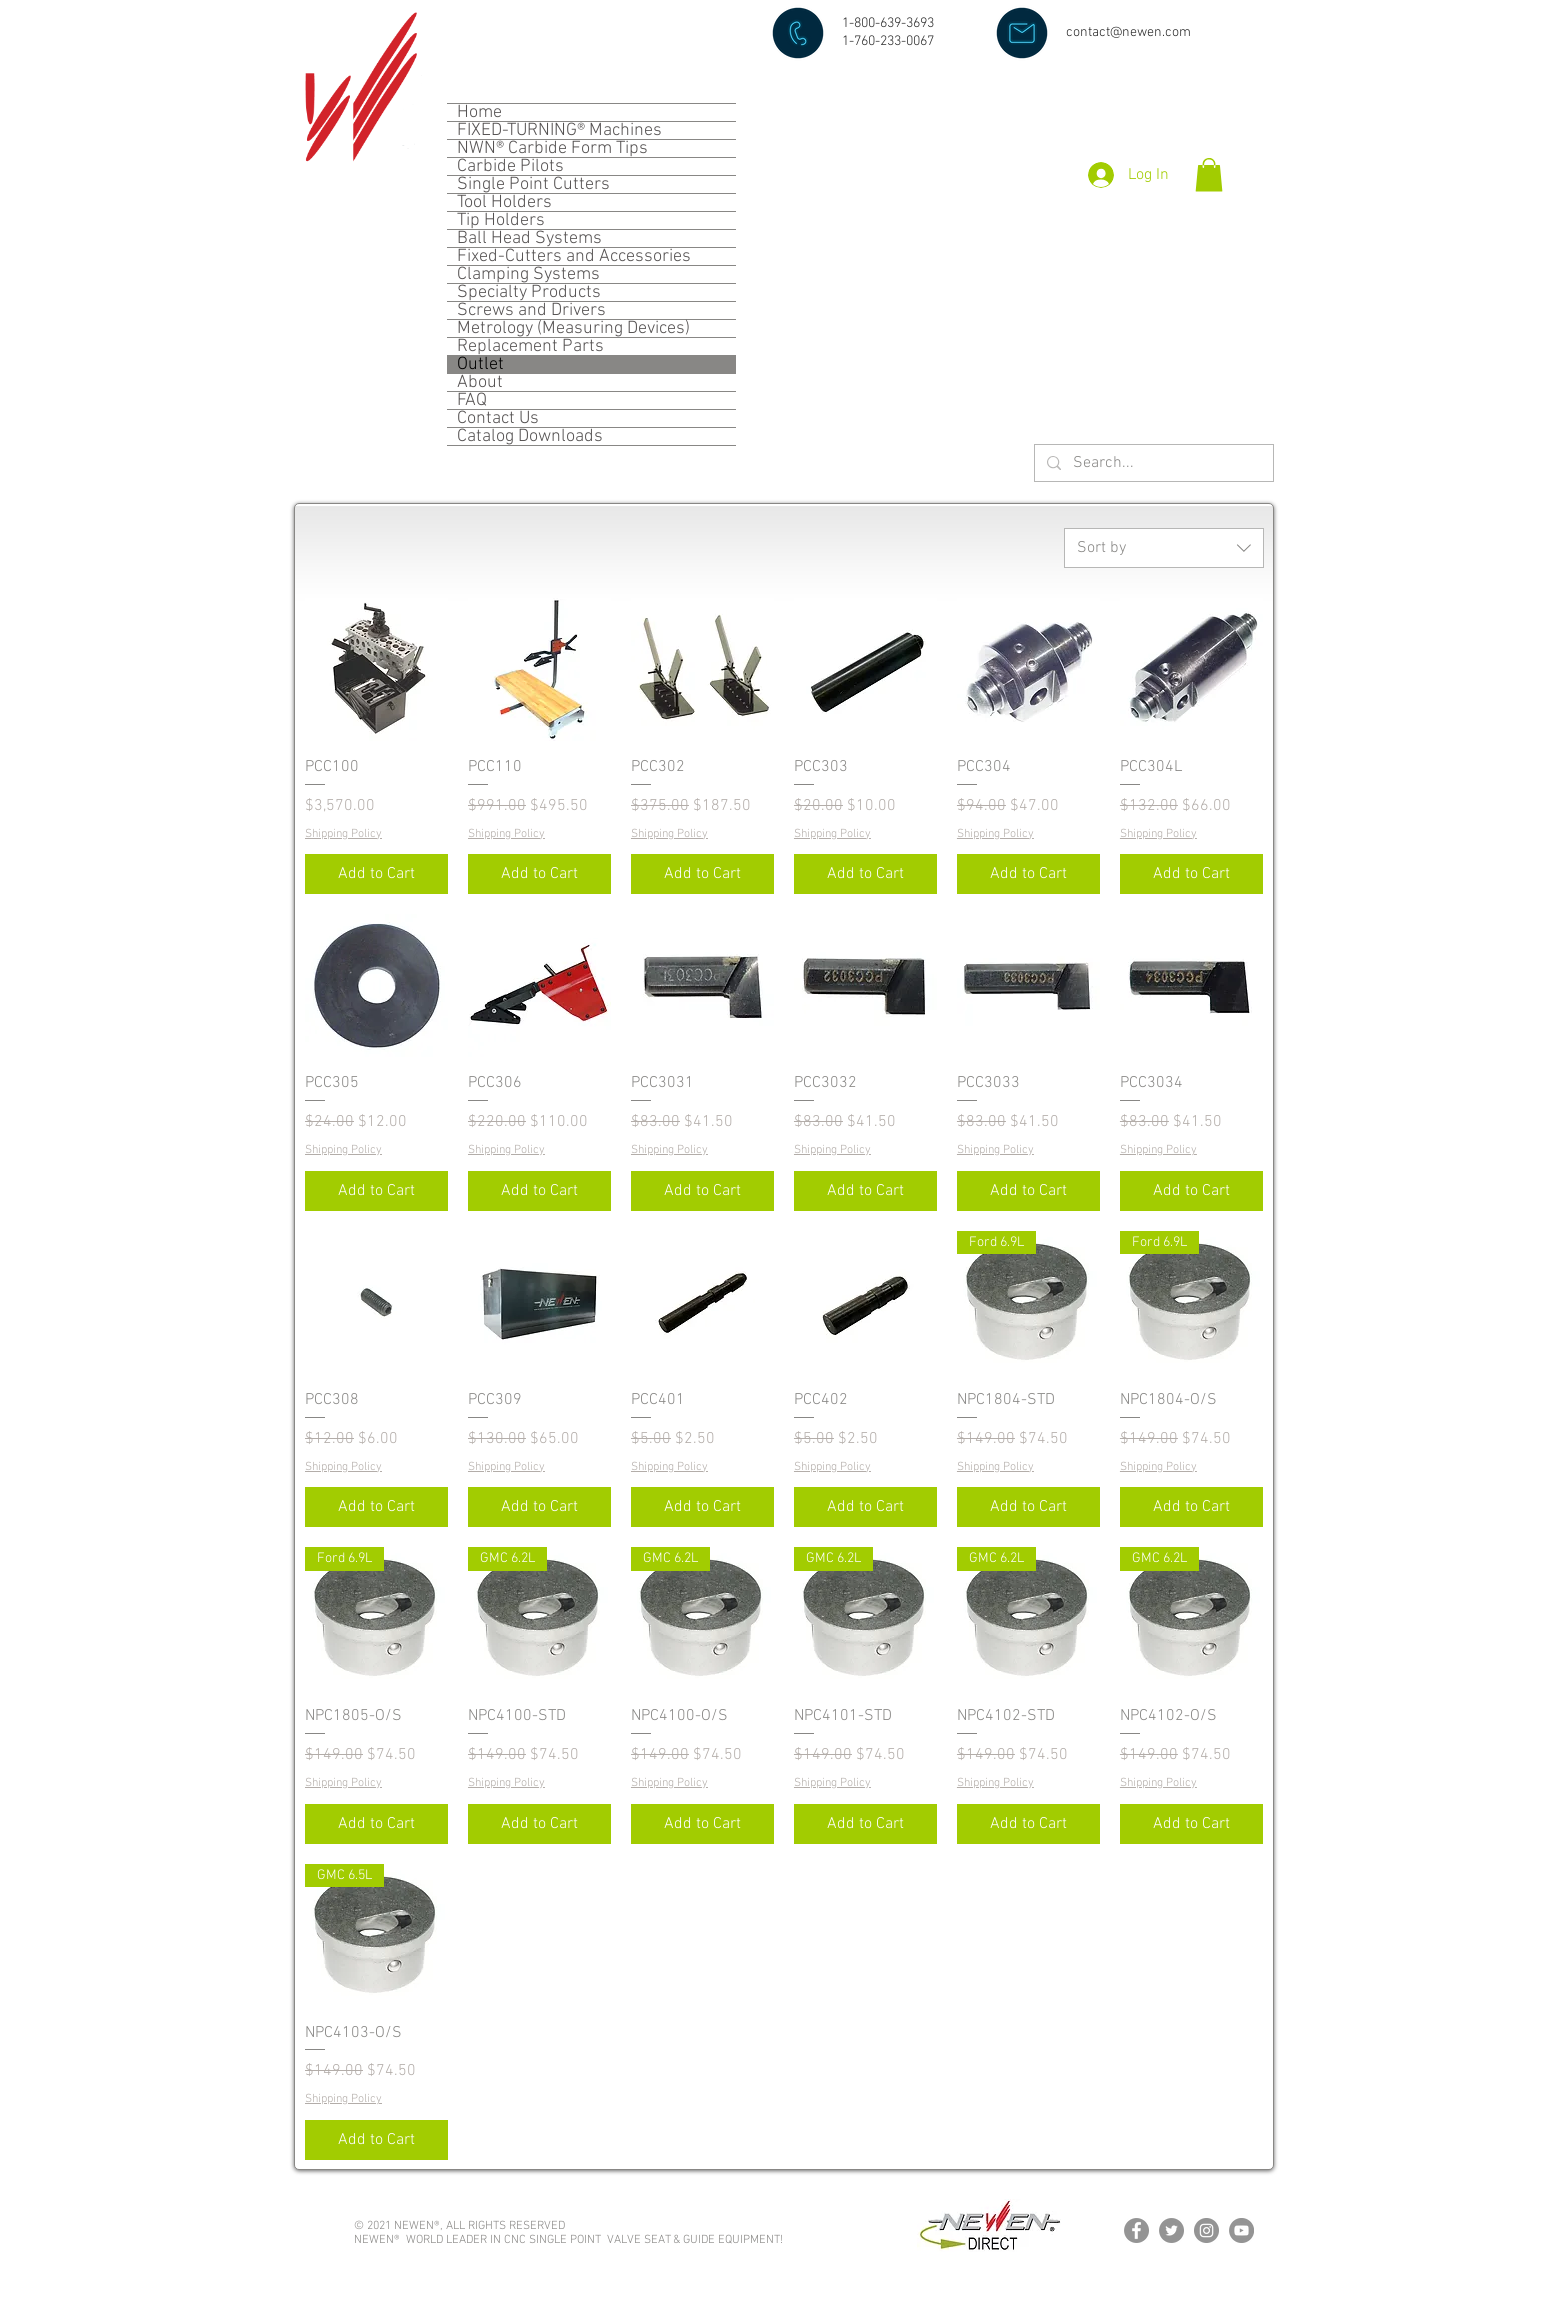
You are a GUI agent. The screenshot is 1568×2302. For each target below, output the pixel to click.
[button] (1209, 174)
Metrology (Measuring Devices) (573, 328)
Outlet (480, 364)
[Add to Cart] (376, 874)
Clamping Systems (528, 274)
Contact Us (498, 418)
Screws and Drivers (531, 310)
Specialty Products (529, 292)
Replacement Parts (530, 346)
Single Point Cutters (533, 184)
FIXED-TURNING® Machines (559, 130)
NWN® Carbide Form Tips (552, 148)
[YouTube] (1241, 2230)
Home (479, 112)
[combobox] (1164, 548)
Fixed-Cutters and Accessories (574, 256)
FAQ (472, 400)
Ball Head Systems (529, 238)
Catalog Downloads (530, 436)
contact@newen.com (1128, 32)
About (480, 382)
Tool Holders (504, 202)
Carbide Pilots (510, 166)
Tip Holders (501, 220)
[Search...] (1152, 463)
